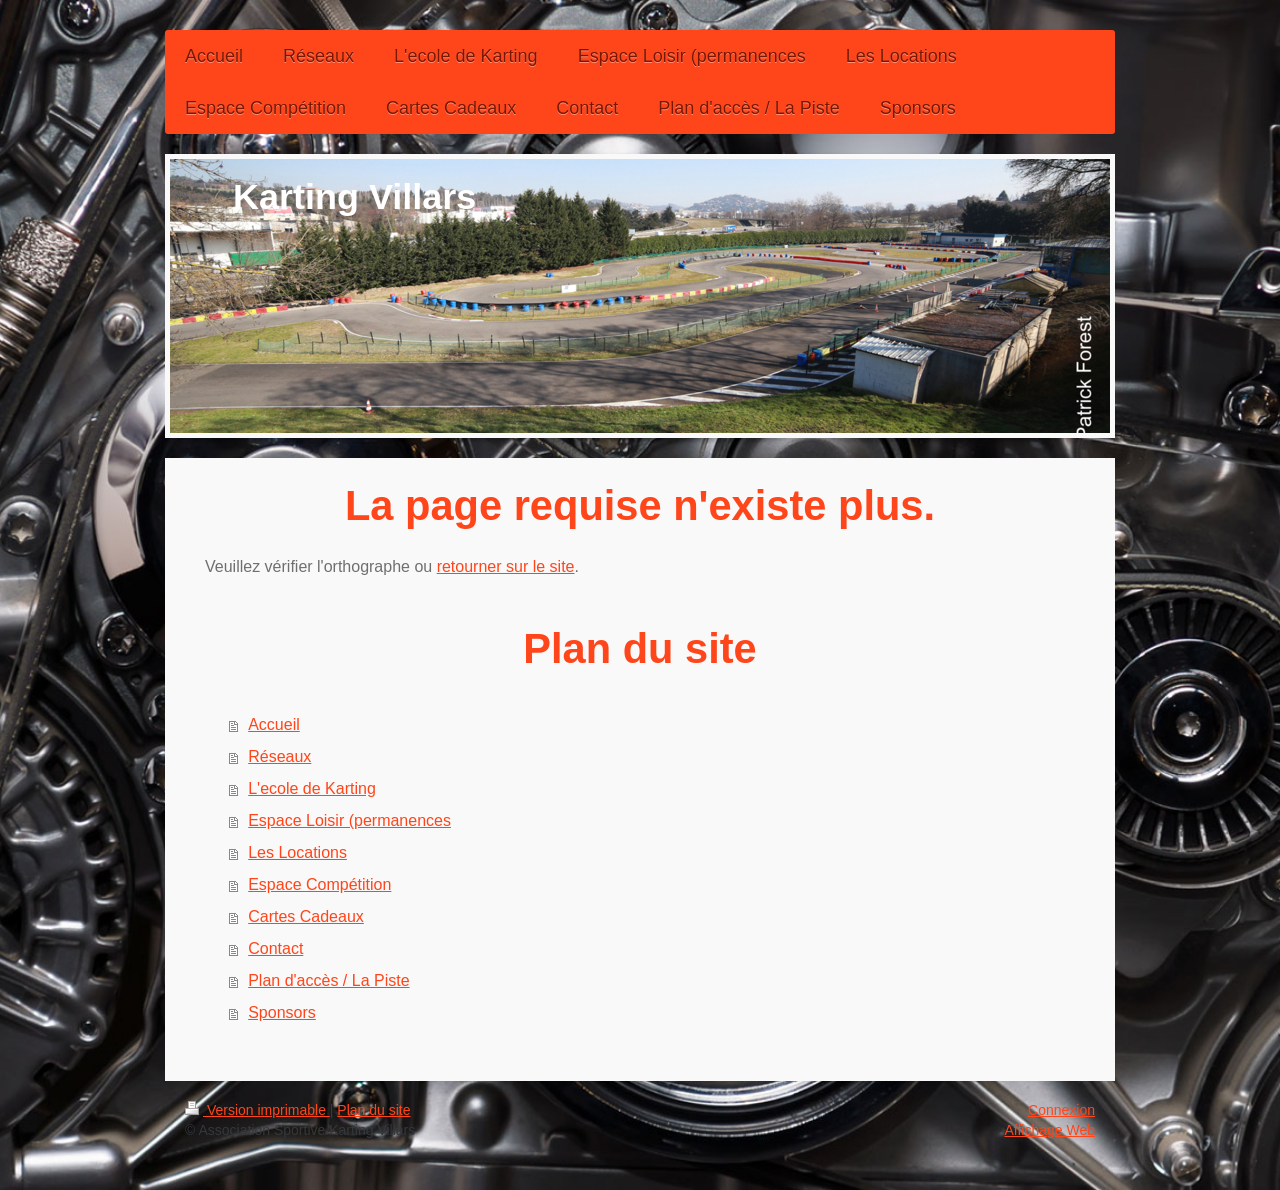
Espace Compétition (319, 884)
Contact (275, 948)
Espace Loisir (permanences (349, 820)
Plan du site (373, 1110)
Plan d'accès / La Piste (328, 980)
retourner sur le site (506, 566)
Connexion (1061, 1110)
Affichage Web (1049, 1130)
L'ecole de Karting (312, 788)
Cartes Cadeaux (306, 916)
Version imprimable (257, 1110)
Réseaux (279, 756)
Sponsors (282, 1012)
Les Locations (297, 852)
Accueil (274, 724)
